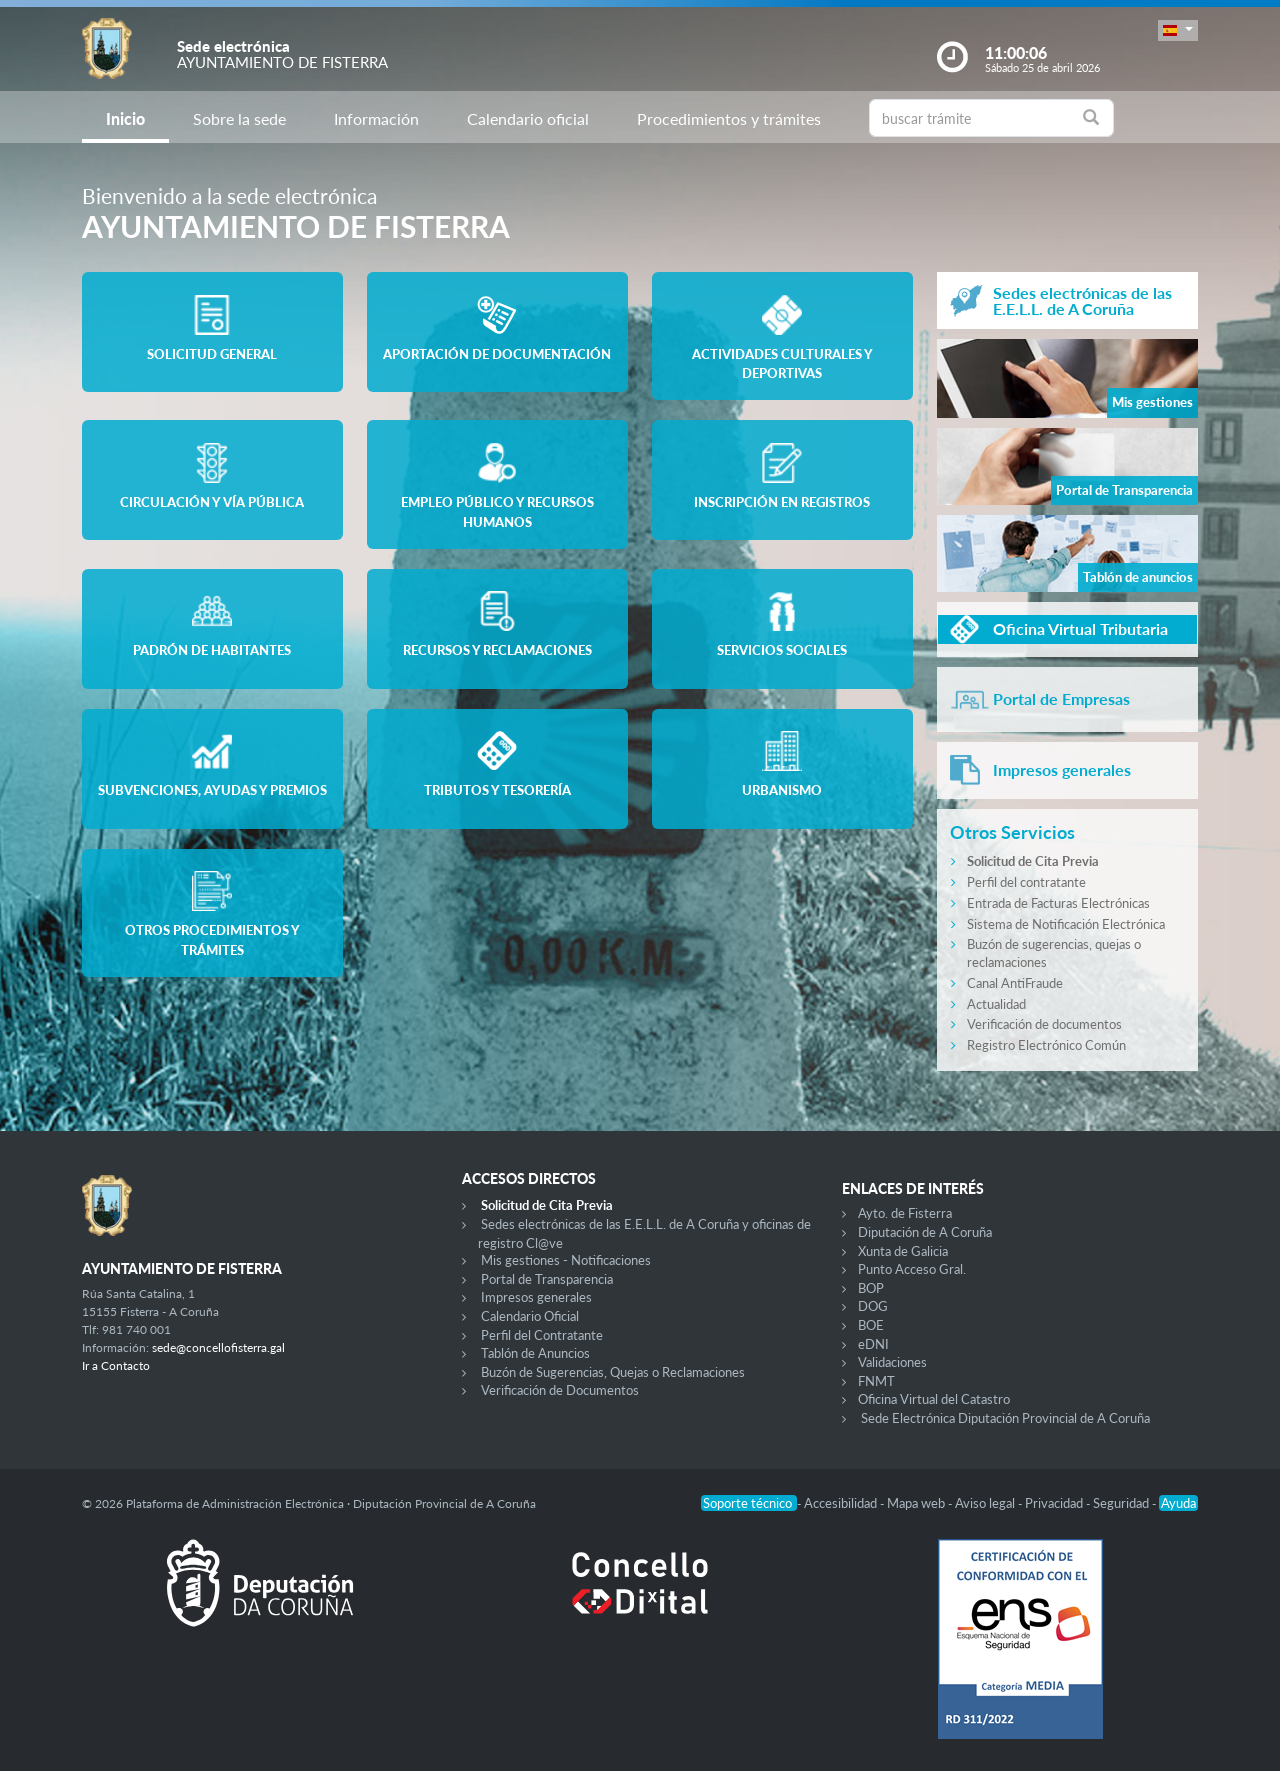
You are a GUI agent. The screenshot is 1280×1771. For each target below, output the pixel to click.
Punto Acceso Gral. (912, 1269)
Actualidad (996, 1004)
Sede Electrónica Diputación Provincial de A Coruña (1005, 1418)
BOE (871, 1325)
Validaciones (892, 1362)
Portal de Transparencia (547, 1279)
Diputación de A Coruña (925, 1232)
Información (376, 118)
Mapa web (917, 1503)
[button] (1178, 30)
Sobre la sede (239, 118)
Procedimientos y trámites (729, 118)
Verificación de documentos (1044, 1024)
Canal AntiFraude (1015, 983)
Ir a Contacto (116, 1365)
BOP (871, 1288)
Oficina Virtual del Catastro (934, 1399)
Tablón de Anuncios (535, 1353)
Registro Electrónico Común (1046, 1045)
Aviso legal (986, 1503)
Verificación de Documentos (560, 1390)
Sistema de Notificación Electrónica (1066, 924)
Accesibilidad (842, 1503)
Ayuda (1178, 1503)
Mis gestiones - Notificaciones (566, 1260)
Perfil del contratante (1026, 882)
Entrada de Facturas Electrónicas (1058, 903)
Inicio (125, 118)
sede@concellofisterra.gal (218, 1347)
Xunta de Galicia (903, 1251)
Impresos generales (536, 1297)
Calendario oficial (528, 118)
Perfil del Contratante (542, 1335)
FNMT (876, 1381)
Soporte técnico (749, 1503)
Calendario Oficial (530, 1316)
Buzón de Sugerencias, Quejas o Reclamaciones (613, 1372)
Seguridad (1122, 1503)
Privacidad (1055, 1503)
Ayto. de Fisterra (905, 1213)
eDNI (873, 1344)
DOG (873, 1306)
